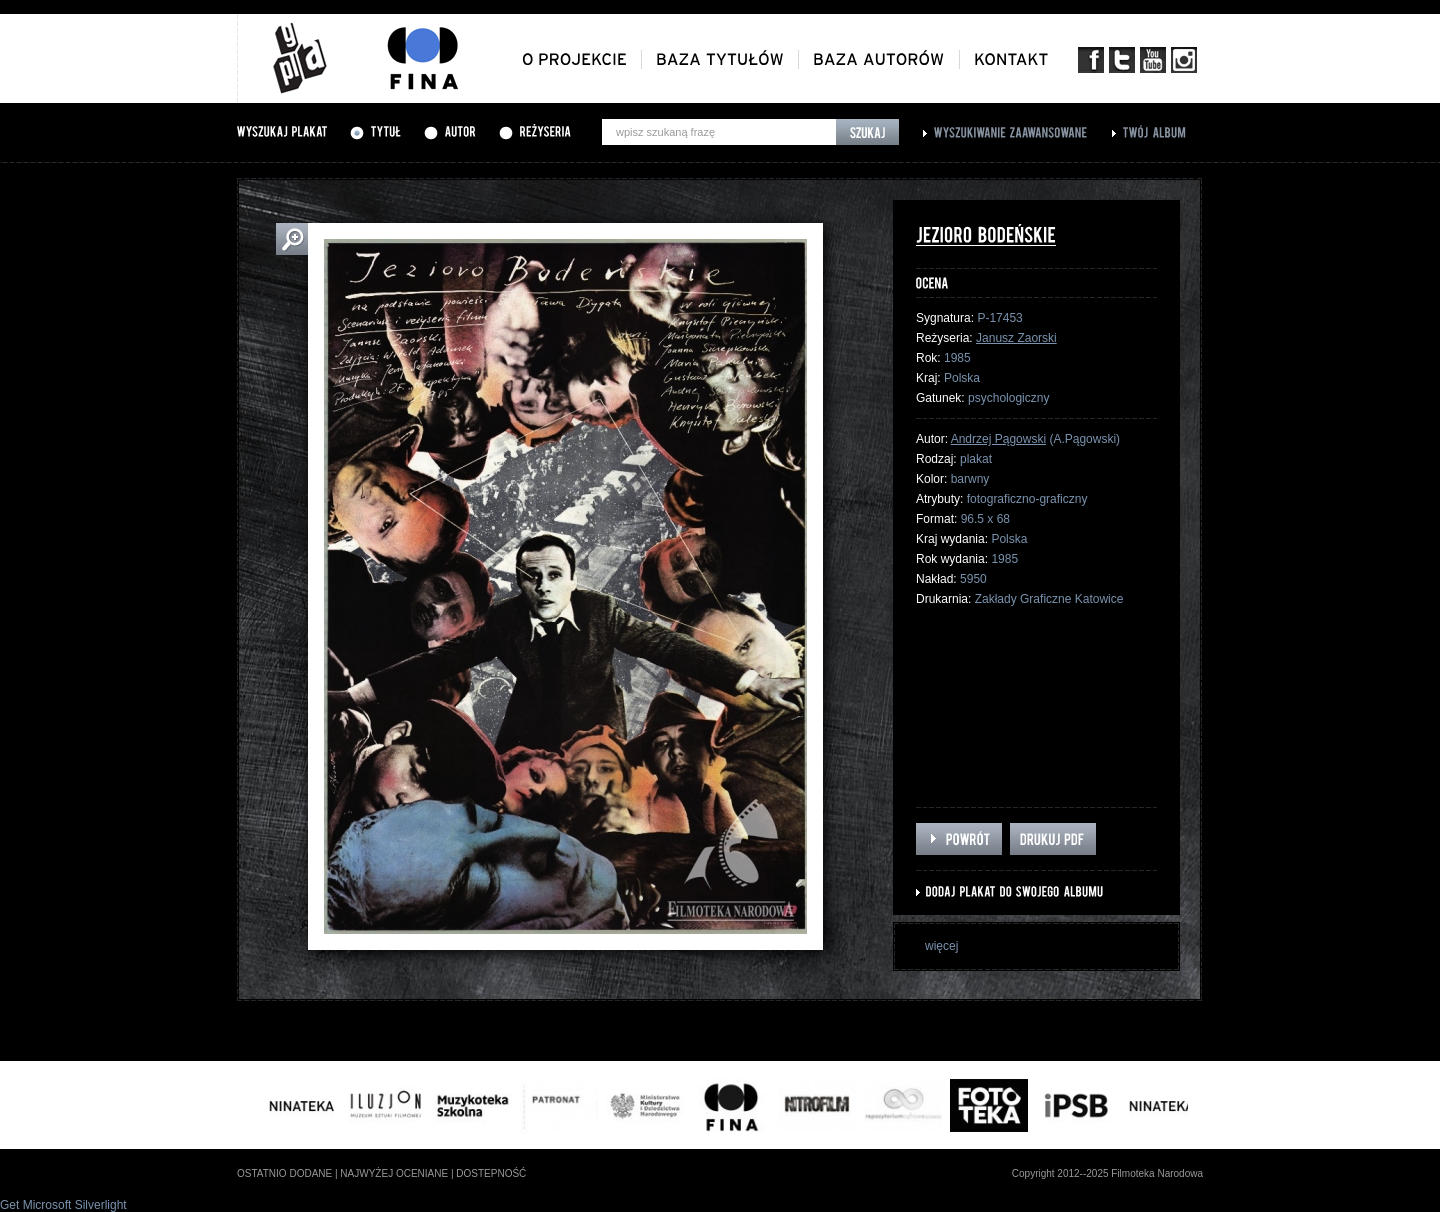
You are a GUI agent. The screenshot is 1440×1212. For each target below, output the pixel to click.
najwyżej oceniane (394, 1173)
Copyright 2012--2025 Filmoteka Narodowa (1107, 1173)
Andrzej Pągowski (998, 439)
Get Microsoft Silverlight (63, 1205)
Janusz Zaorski (1016, 338)
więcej (941, 946)
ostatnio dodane (284, 1173)
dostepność (491, 1173)
